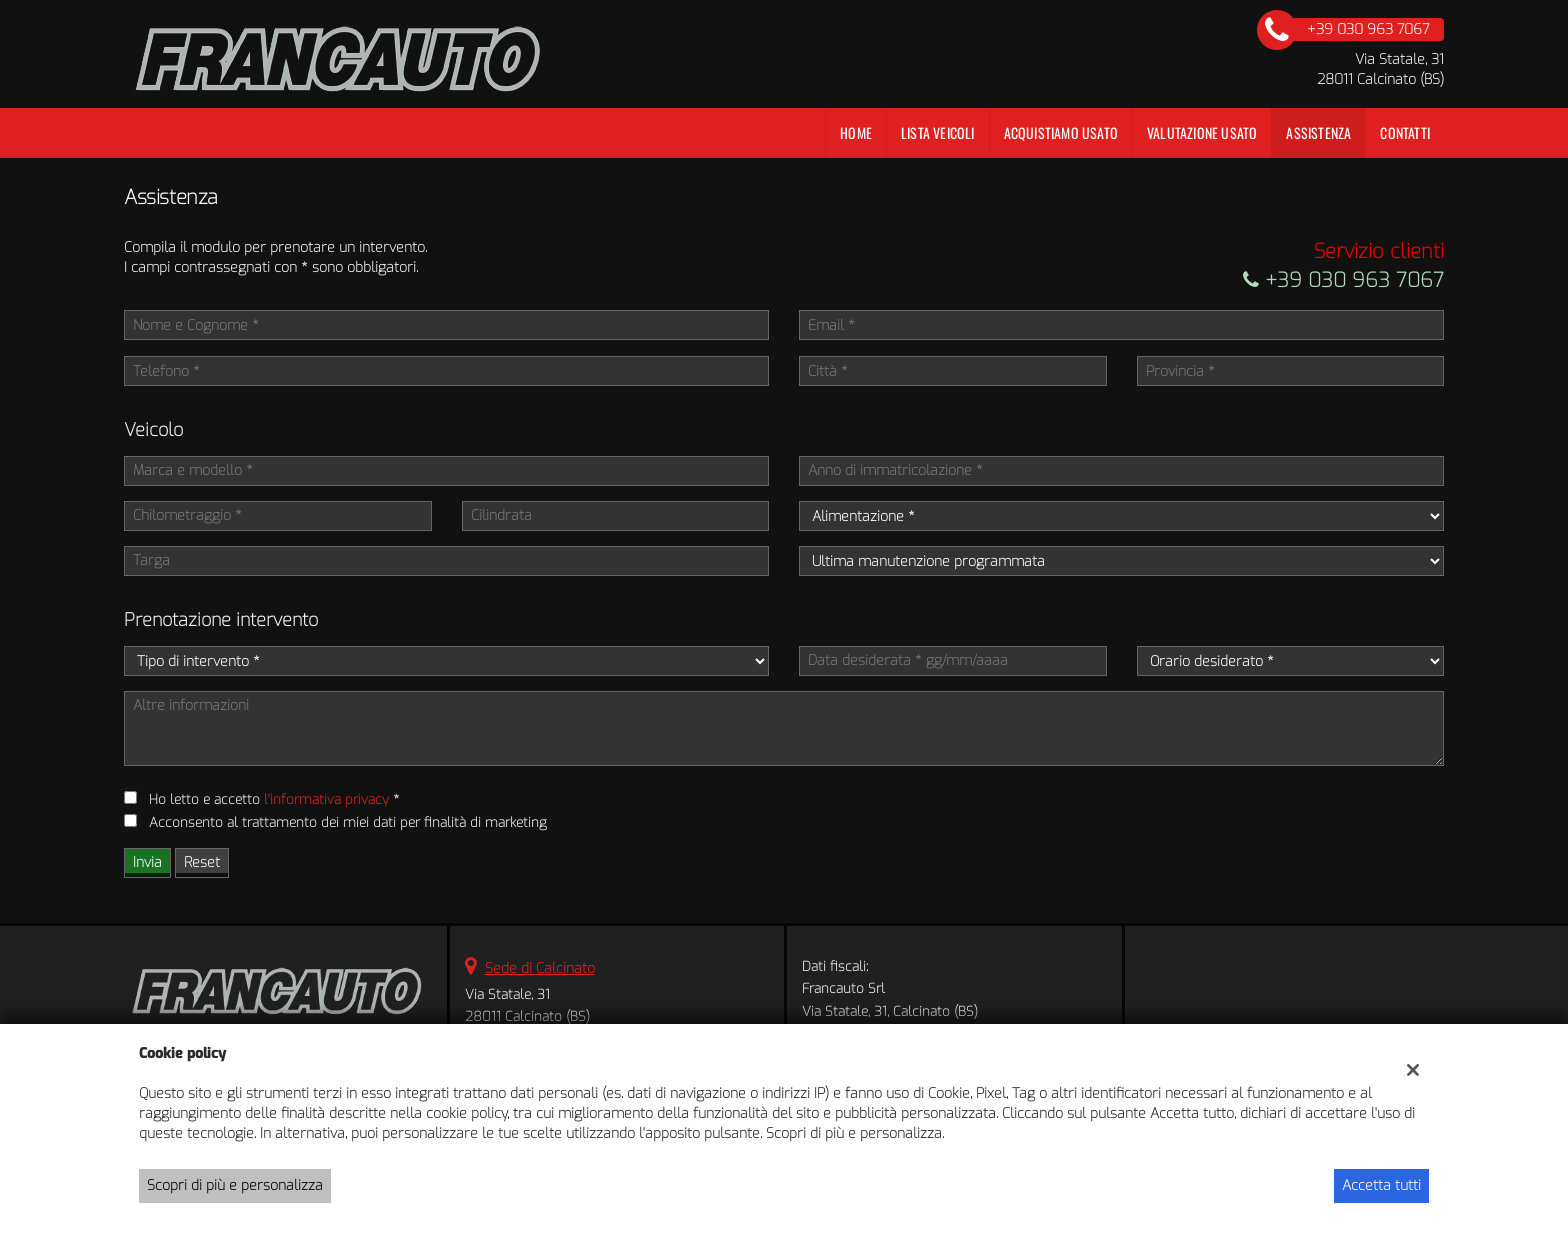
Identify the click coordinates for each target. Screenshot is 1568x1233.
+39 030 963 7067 (1343, 280)
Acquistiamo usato (1061, 132)
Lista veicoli (938, 132)
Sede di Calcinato (540, 968)
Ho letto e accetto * (274, 799)
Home (856, 132)
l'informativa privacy (326, 799)
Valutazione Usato (1202, 132)
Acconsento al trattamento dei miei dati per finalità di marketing (348, 822)
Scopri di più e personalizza (235, 1185)
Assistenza (1318, 132)
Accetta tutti (1381, 1185)
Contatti (1405, 132)
